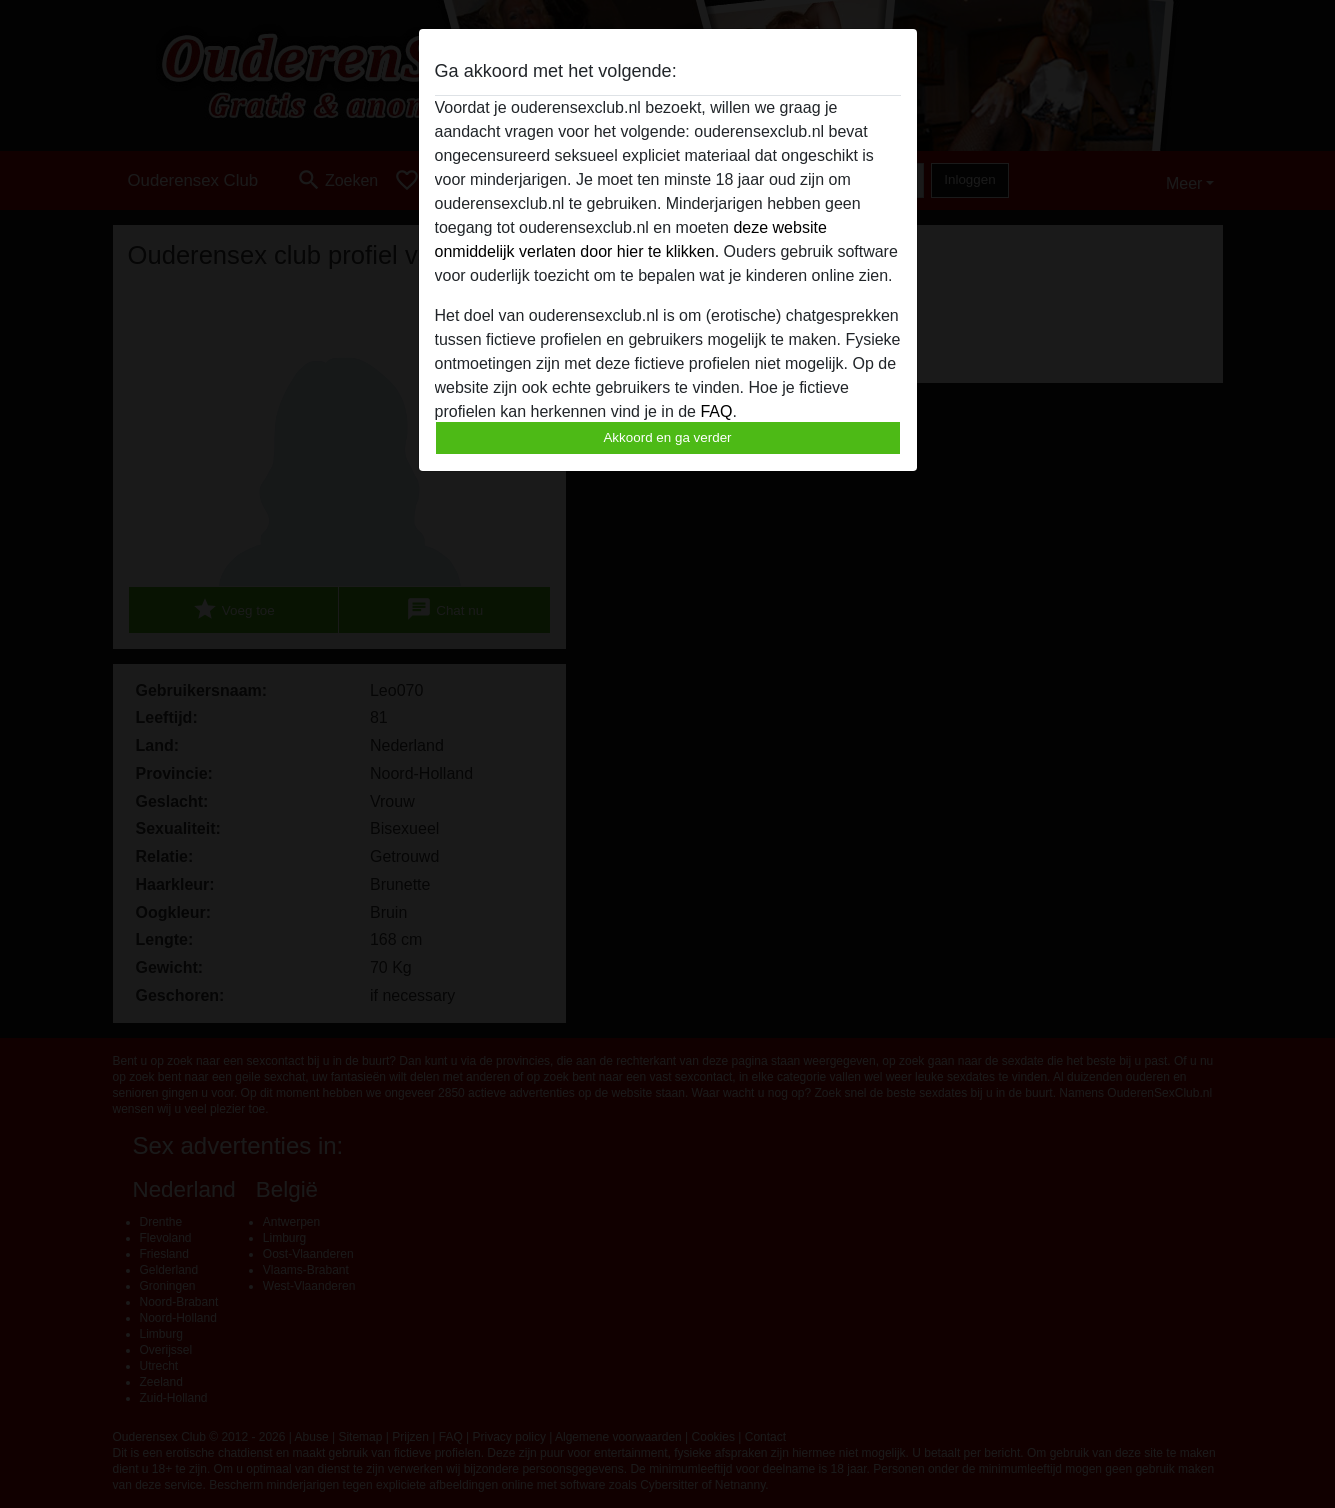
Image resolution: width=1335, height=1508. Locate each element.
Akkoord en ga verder (667, 437)
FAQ (716, 411)
